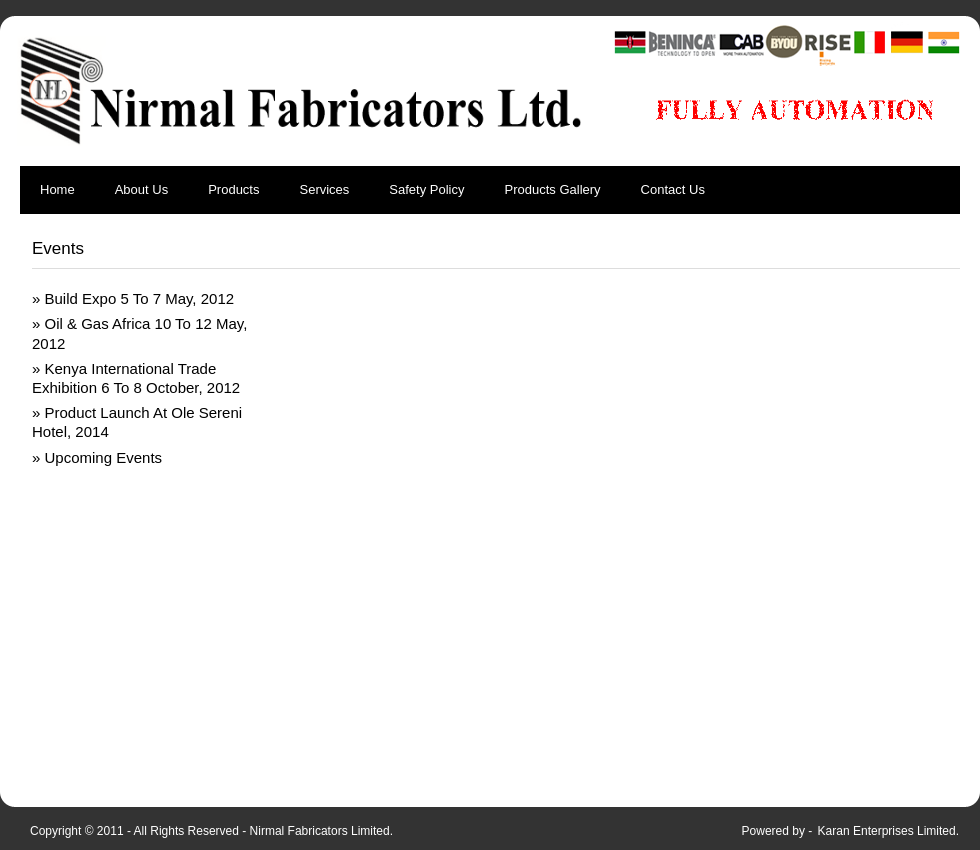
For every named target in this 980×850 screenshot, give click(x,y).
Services (324, 189)
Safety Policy (426, 189)
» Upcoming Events (97, 457)
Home (57, 189)
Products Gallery (553, 189)
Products (233, 189)
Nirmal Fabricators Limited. (321, 831)
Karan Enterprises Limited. (888, 831)
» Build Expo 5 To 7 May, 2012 (133, 298)
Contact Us (673, 189)
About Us (141, 189)
